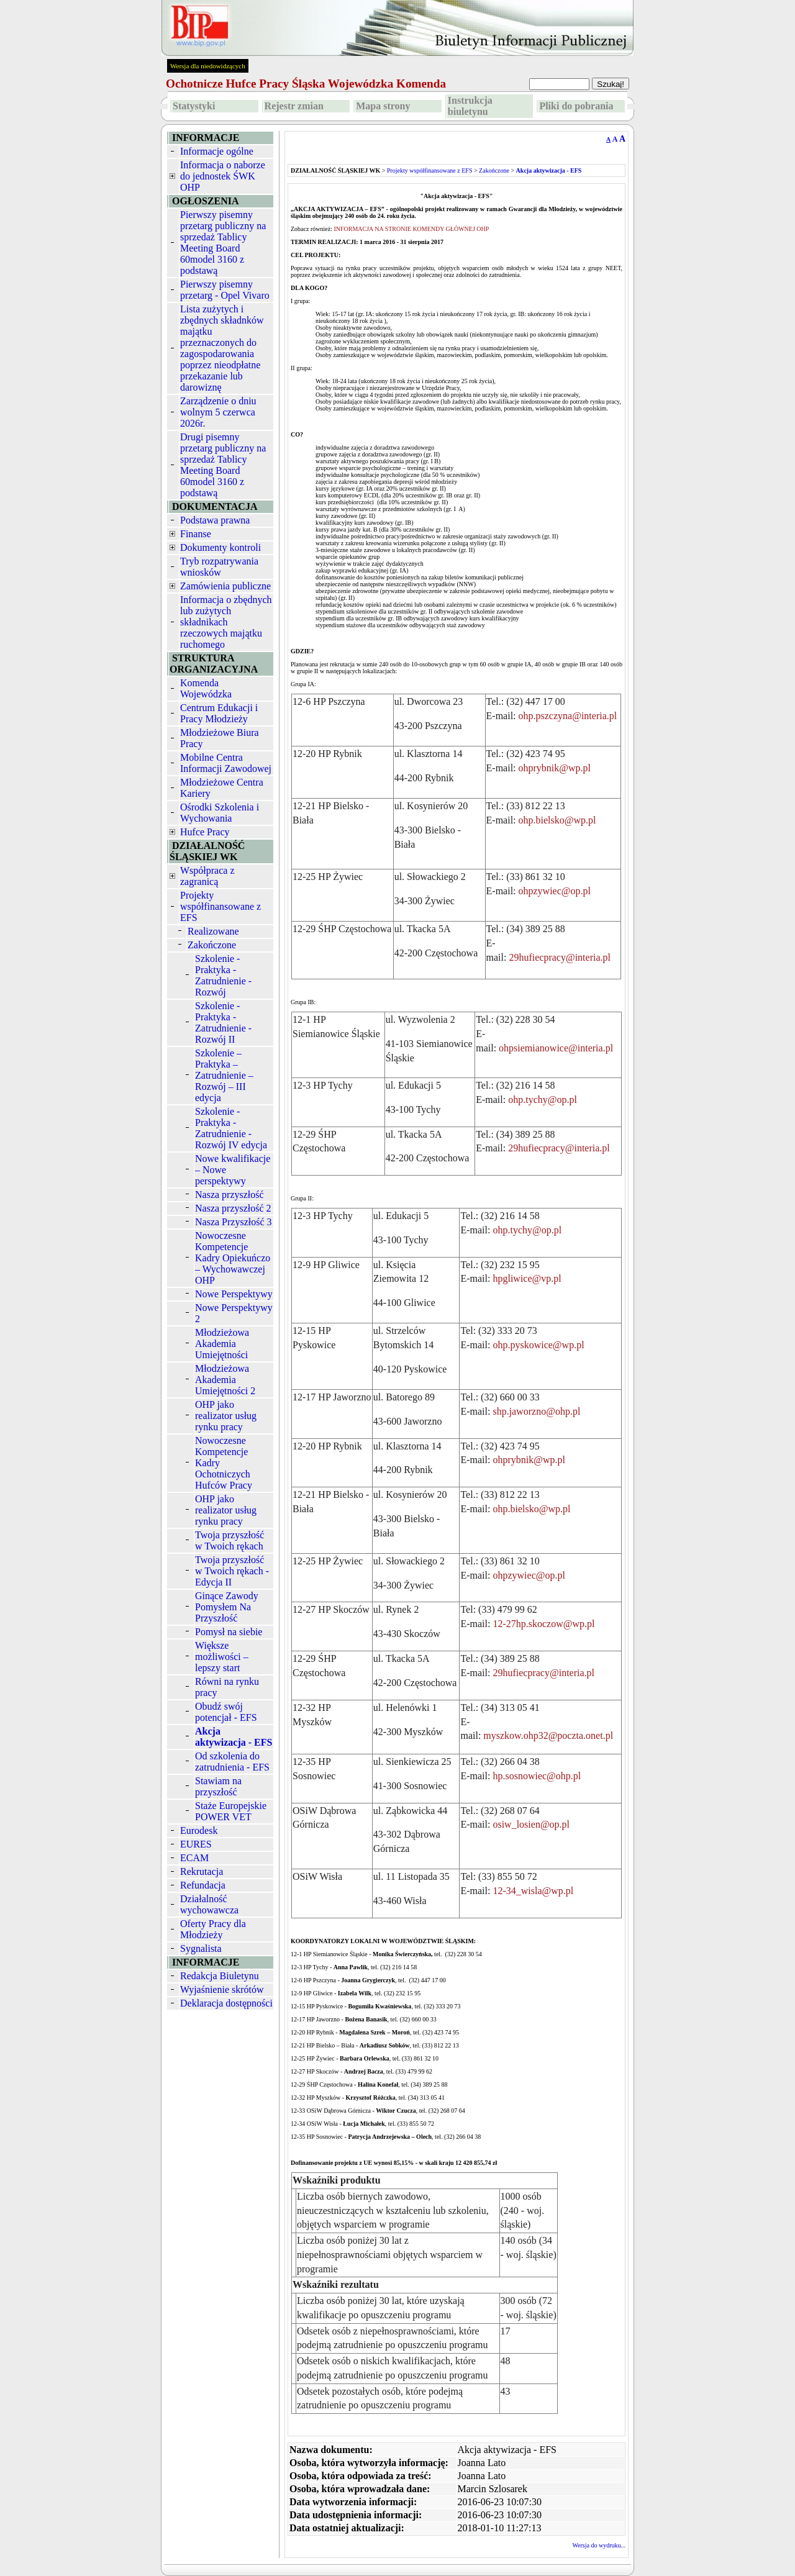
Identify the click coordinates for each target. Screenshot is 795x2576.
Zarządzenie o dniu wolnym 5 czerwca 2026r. (218, 412)
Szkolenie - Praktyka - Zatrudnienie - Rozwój (223, 975)
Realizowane (213, 931)
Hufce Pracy (205, 832)
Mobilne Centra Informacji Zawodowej (225, 763)
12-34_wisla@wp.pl (533, 1890)
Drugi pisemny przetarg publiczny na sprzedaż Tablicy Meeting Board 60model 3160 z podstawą (223, 465)
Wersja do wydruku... (598, 2545)
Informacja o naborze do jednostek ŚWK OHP (222, 176)
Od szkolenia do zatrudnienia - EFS (232, 1761)
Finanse (195, 533)
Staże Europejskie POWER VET (230, 1811)
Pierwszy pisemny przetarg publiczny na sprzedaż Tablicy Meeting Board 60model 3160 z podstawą (223, 242)
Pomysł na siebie (228, 1631)
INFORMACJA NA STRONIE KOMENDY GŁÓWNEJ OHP (411, 228)
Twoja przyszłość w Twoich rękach (229, 1540)
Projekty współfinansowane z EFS (220, 906)
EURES (196, 1844)
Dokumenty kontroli (220, 547)
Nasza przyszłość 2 (233, 1208)
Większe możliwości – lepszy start (221, 1656)
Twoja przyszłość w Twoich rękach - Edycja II (232, 1570)
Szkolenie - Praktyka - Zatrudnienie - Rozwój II (223, 1022)
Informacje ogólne (216, 151)
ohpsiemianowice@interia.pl (556, 1048)
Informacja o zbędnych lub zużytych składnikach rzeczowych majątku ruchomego (225, 622)
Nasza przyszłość (229, 1194)
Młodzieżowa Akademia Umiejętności (222, 1343)
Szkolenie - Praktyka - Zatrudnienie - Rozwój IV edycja (231, 1128)
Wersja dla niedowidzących (207, 66)
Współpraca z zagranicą (207, 876)
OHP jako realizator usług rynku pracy (226, 1415)
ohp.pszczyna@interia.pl (568, 715)
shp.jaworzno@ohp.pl (536, 1411)
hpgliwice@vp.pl (527, 1278)
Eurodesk (198, 1830)
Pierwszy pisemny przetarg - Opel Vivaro (225, 290)
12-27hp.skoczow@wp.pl (543, 1623)
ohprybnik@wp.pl (555, 768)
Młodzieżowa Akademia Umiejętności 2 (225, 1379)
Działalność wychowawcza (209, 1904)
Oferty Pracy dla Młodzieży (213, 1929)
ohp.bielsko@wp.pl (557, 820)
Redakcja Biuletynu (219, 1976)
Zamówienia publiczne (225, 586)
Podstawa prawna (215, 520)
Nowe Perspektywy (234, 1294)
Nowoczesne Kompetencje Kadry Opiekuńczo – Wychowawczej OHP (232, 1258)
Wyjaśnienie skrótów (222, 1989)
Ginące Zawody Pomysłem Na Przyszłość (226, 1606)
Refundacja (202, 1885)
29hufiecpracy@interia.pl (560, 957)
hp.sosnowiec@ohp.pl (537, 1776)
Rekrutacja (201, 1871)
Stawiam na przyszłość (218, 1786)
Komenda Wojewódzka (206, 688)
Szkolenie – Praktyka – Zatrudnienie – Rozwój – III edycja (224, 1075)
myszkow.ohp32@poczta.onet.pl (548, 1735)
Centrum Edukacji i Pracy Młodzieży (219, 713)
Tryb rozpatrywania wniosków (219, 567)
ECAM (194, 1858)
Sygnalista (201, 1948)
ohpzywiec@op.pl (555, 891)
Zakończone (212, 945)
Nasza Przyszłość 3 (233, 1222)
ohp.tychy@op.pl (542, 1099)
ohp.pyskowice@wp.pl (538, 1345)
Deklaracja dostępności (226, 2003)
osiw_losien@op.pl (531, 1824)
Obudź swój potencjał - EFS (226, 1712)
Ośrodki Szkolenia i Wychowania (219, 812)
